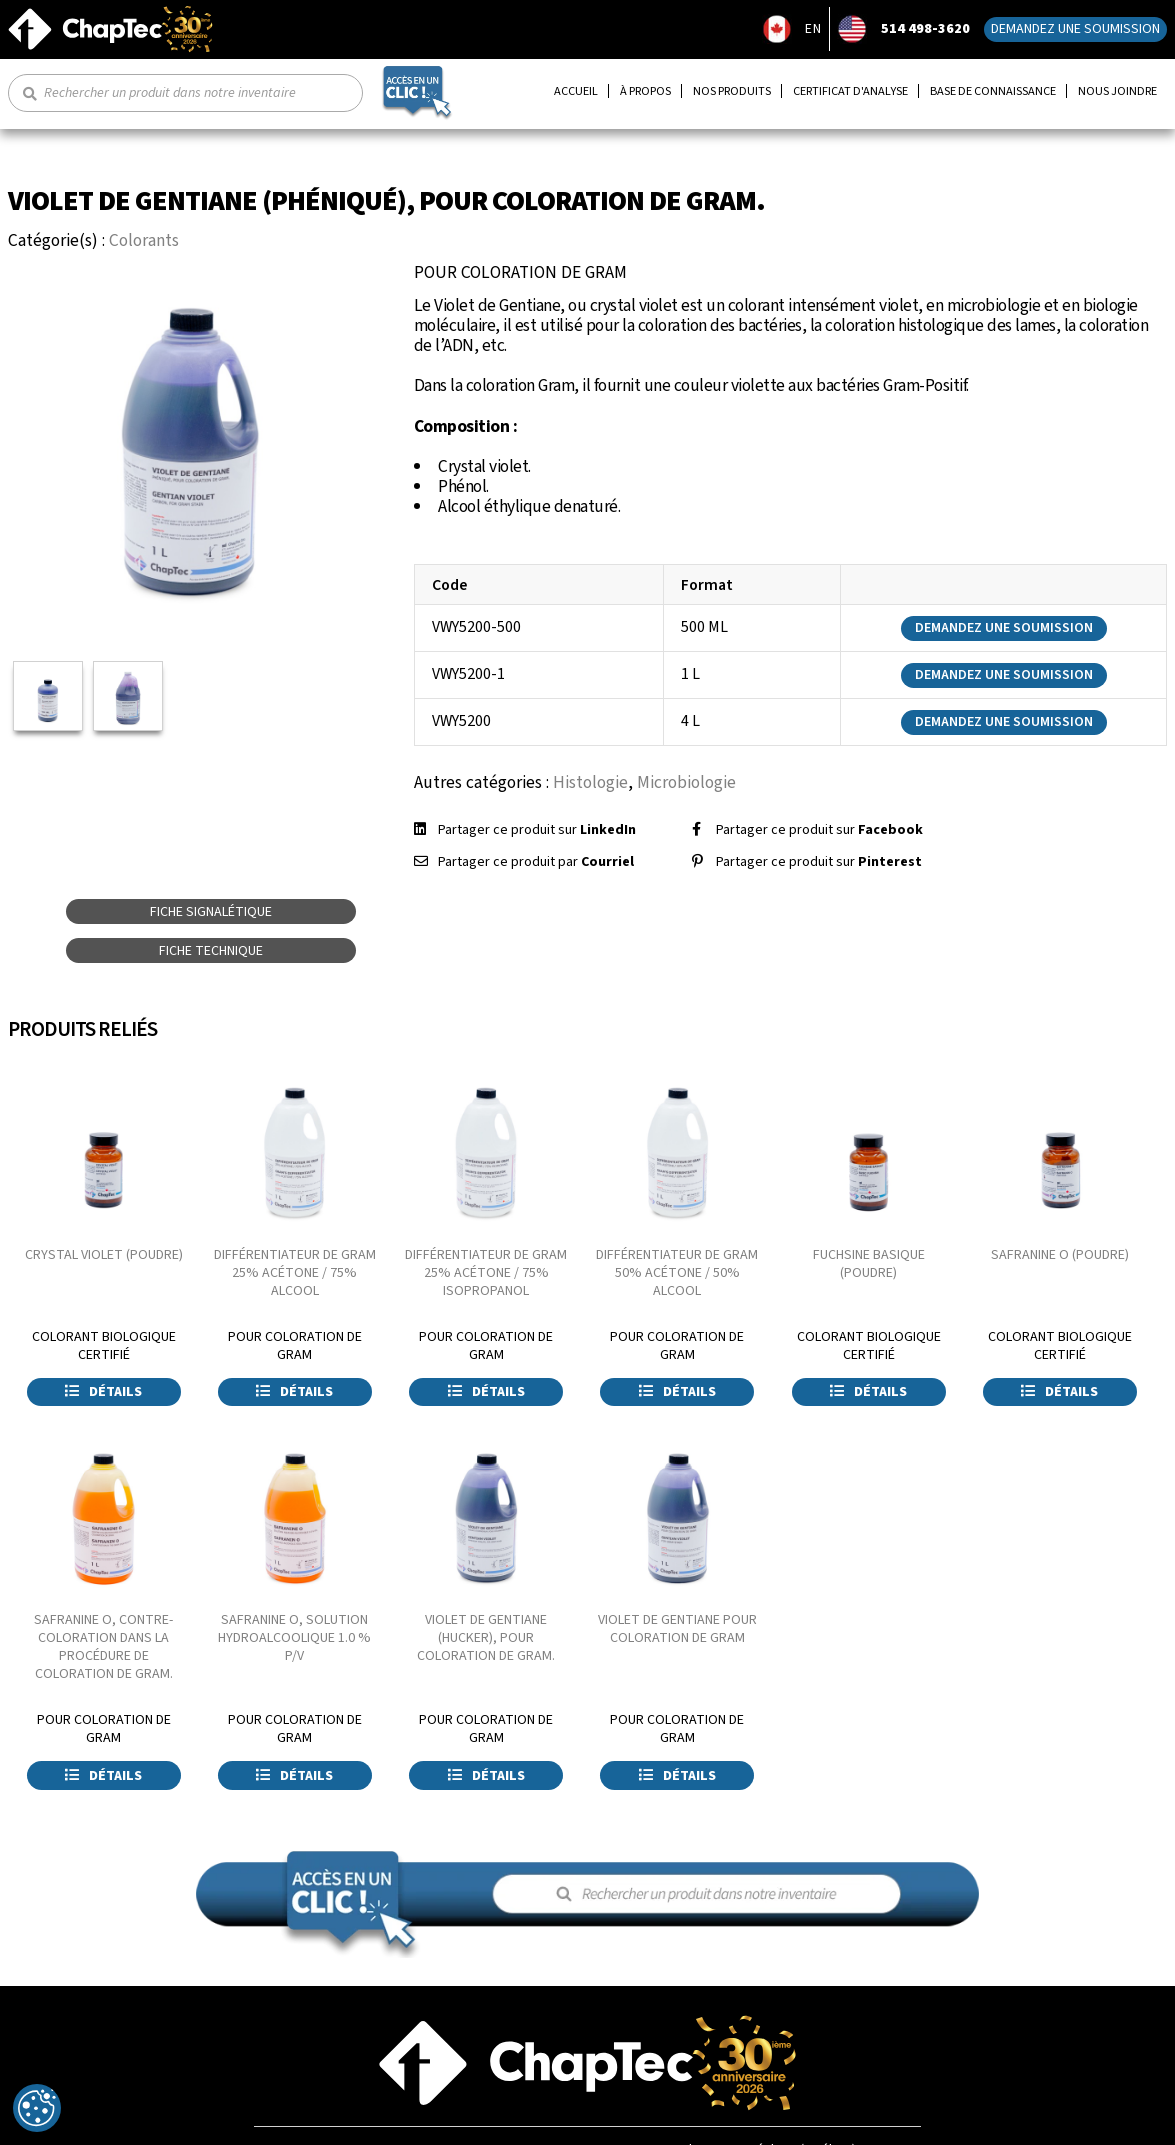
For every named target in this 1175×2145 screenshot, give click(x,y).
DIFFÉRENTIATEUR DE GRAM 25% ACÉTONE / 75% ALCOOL (295, 1273)
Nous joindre (1117, 91)
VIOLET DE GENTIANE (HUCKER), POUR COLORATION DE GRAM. (486, 1638)
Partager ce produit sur (537, 830)
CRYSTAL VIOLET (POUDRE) (104, 1255)
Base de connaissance (993, 91)
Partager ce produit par (536, 862)
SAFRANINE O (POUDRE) (1060, 1255)
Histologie (590, 782)
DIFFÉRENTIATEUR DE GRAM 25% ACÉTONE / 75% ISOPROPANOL (486, 1273)
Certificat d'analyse (850, 91)
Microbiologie (686, 782)
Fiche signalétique (211, 912)
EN (813, 29)
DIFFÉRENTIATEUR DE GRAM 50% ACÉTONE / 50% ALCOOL (677, 1273)
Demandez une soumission (1075, 29)
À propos (645, 91)
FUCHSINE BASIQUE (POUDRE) (869, 1264)
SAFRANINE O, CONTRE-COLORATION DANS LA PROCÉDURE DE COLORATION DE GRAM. (103, 1647)
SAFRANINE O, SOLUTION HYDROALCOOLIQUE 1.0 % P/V (294, 1638)
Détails (103, 1392)
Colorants (144, 240)
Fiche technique (211, 951)
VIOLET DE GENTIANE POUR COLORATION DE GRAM (677, 1629)
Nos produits (732, 91)
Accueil (576, 91)
